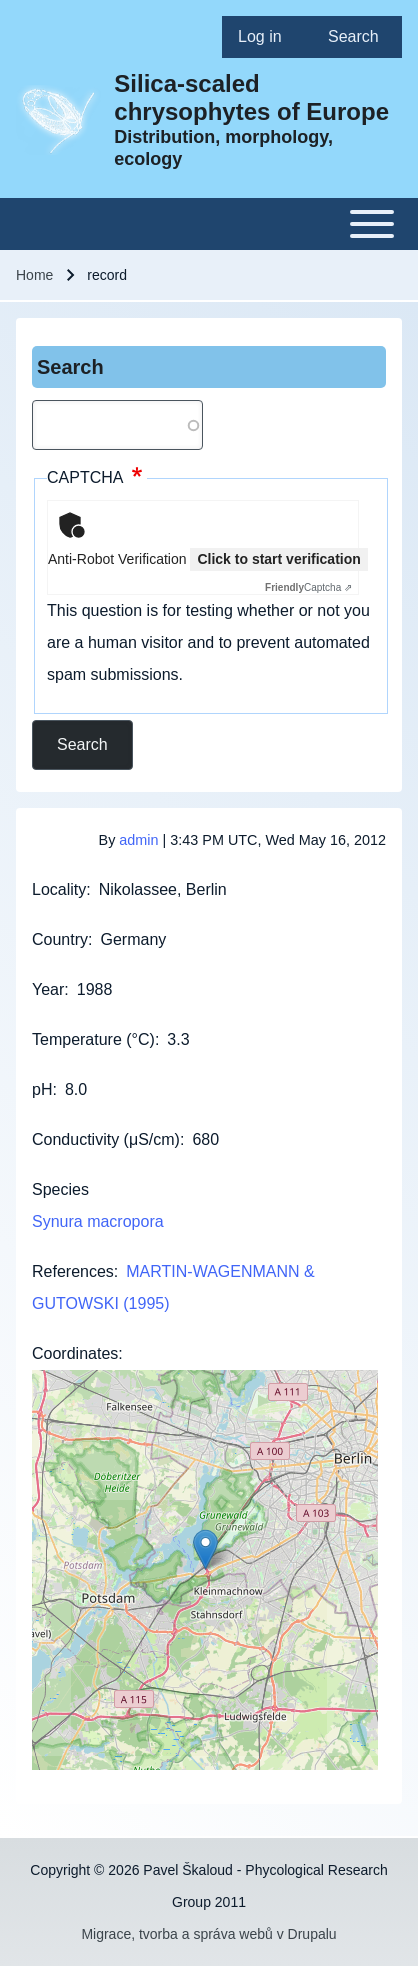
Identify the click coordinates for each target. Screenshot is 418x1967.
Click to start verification (278, 559)
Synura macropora (98, 1221)
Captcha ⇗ (308, 587)
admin (138, 840)
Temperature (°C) (93, 1039)
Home (34, 275)
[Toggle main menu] (209, 224)
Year (48, 989)
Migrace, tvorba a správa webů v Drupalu (208, 1934)
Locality (59, 889)
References (73, 1271)
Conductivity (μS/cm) (106, 1139)
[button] (205, 1549)
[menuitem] (267, 37)
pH (42, 1089)
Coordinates (75, 1353)
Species (60, 1189)
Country (60, 939)
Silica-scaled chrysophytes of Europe (251, 97)
